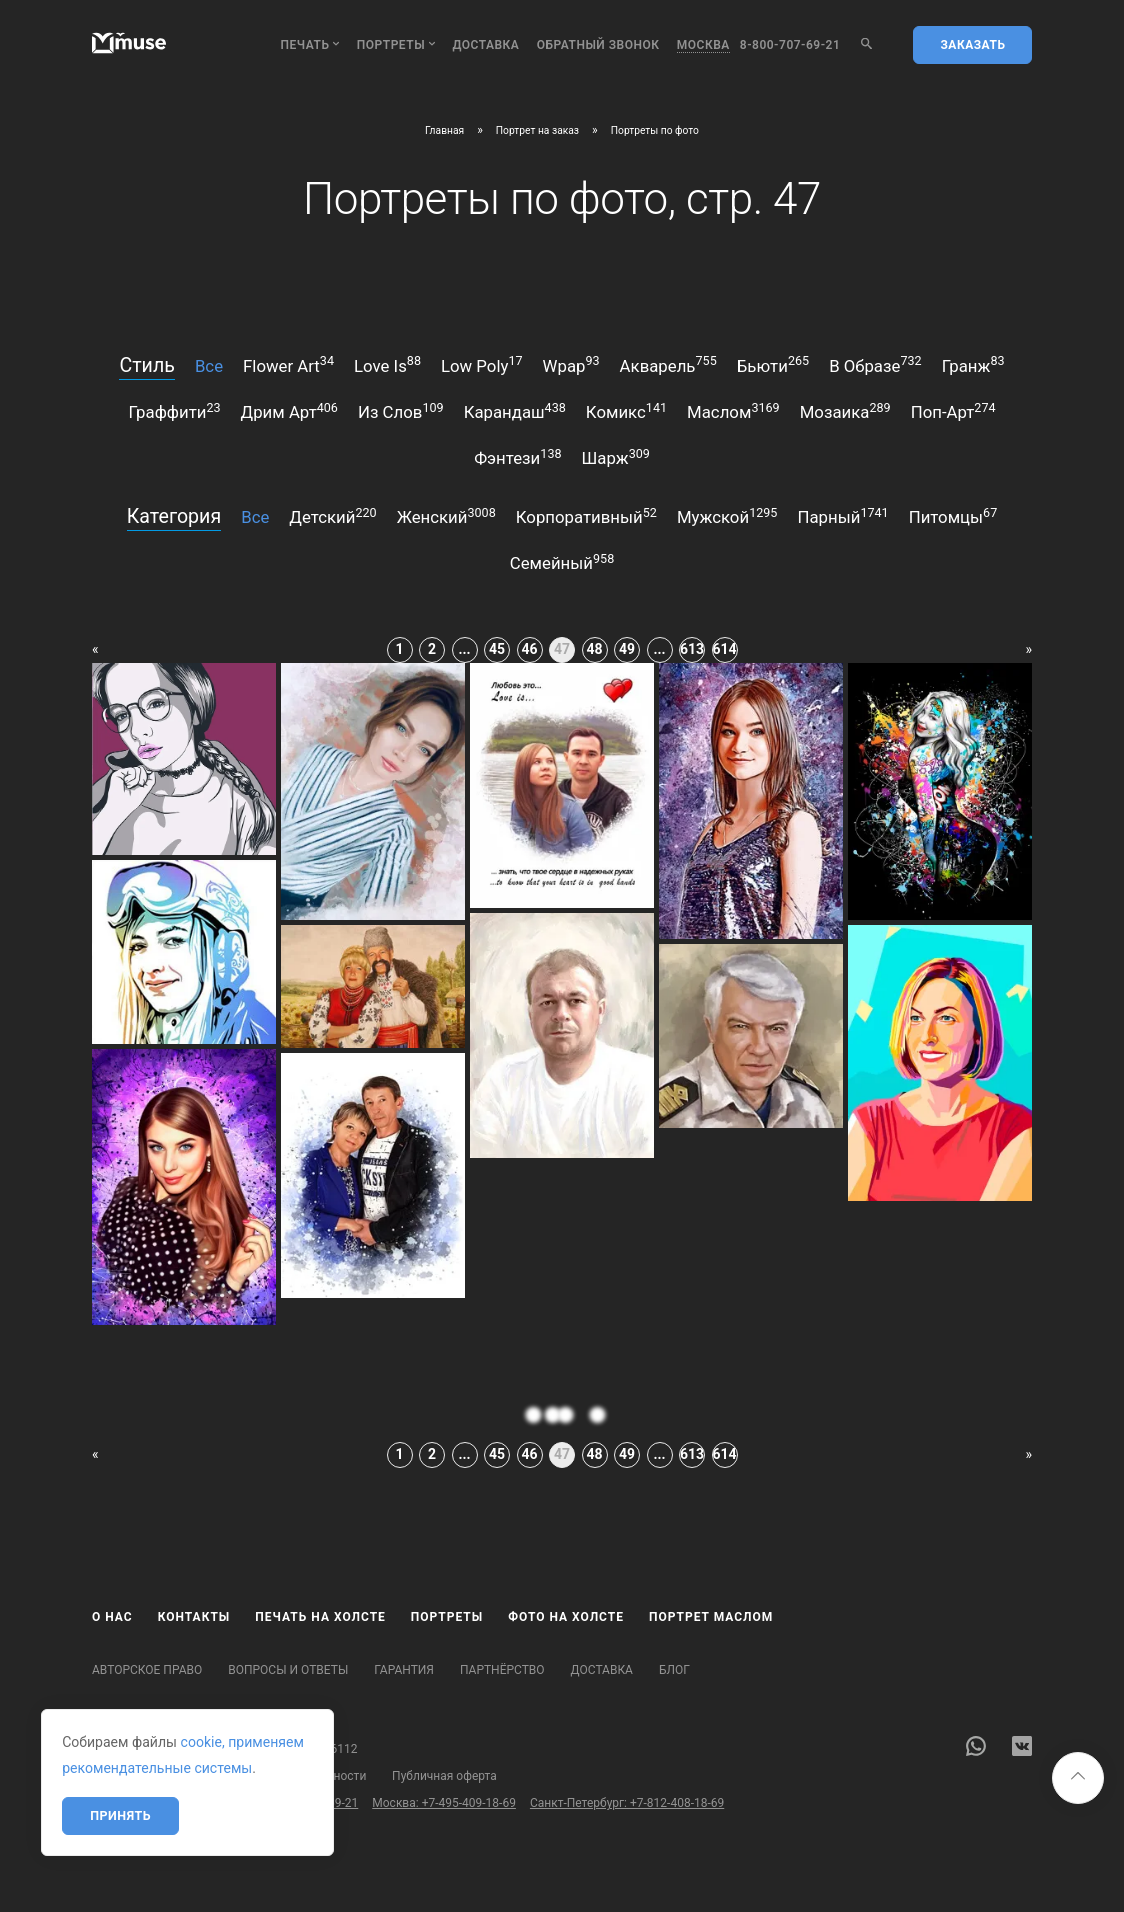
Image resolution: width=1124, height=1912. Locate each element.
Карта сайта (126, 1776)
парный (842, 516)
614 (725, 649)
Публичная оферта (444, 1776)
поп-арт (953, 411)
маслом (733, 411)
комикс (626, 411)
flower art (288, 364)
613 (692, 649)
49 (627, 649)
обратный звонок (598, 45)
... (464, 649)
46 (529, 649)
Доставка (485, 45)
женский (446, 516)
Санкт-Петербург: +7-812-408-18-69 (627, 1803)
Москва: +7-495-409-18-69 (444, 1803)
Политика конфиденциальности (275, 1776)
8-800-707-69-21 (790, 45)
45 (497, 649)
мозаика (845, 411)
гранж (973, 364)
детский (332, 516)
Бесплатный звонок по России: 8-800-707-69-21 (225, 1803)
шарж (616, 457)
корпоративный (586, 516)
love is (387, 364)
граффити (174, 411)
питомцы (953, 516)
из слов (401, 411)
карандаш (515, 411)
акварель (668, 364)
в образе (875, 364)
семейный (562, 562)
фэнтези (517, 457)
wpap (571, 364)
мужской (727, 516)
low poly (482, 364)
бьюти (773, 364)
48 (594, 649)
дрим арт (289, 411)
